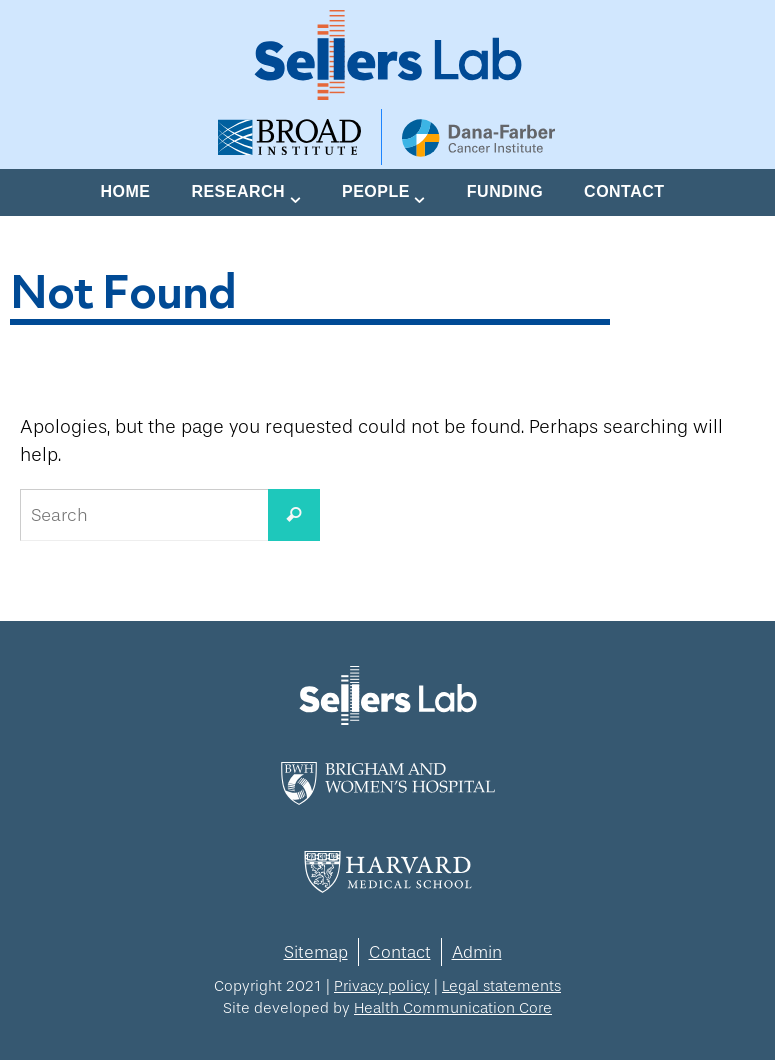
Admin (477, 952)
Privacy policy (382, 985)
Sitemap (316, 952)
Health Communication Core (453, 1007)
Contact (400, 952)
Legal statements (501, 985)
